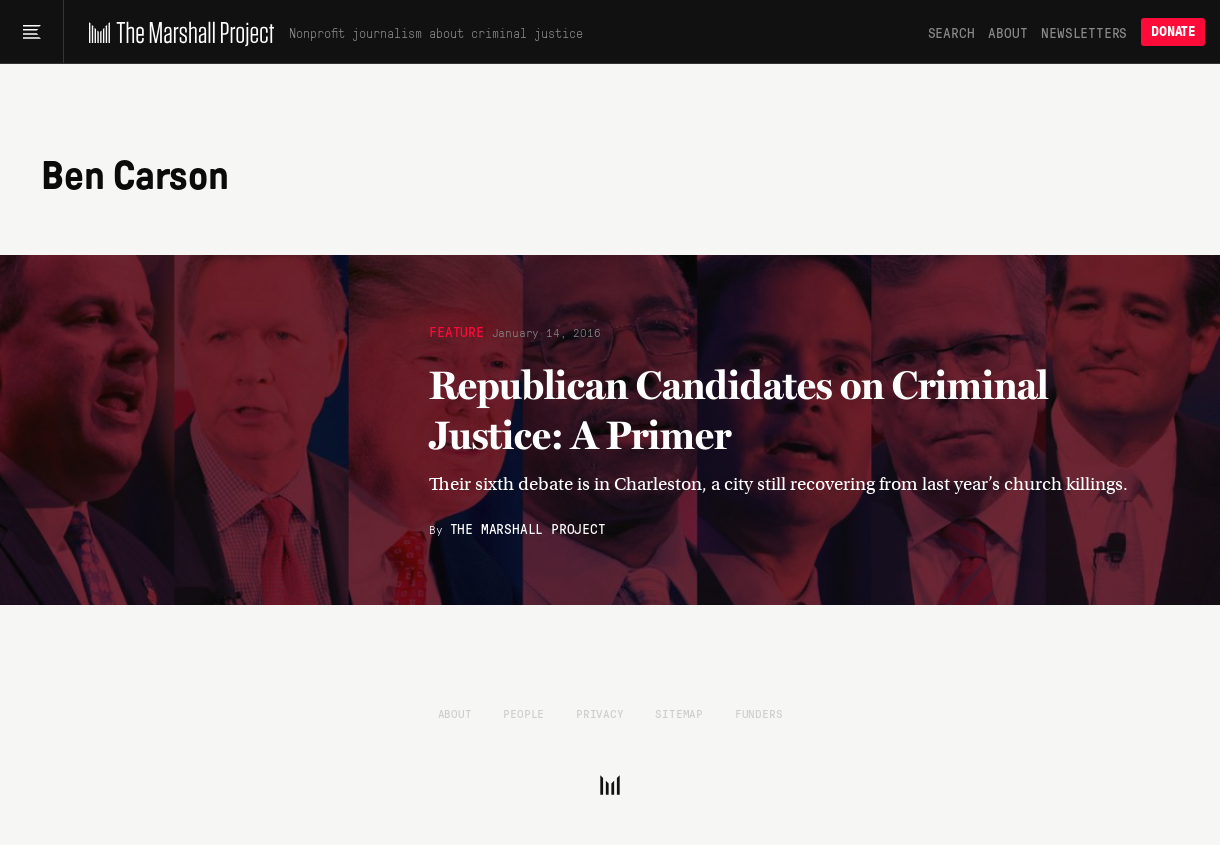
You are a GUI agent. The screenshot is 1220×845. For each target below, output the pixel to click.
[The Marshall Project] (176, 32)
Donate (1173, 31)
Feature (456, 331)
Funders (759, 713)
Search (951, 32)
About (1007, 32)
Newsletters (1084, 32)
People (523, 713)
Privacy (600, 713)
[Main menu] (31, 32)
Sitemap (679, 713)
